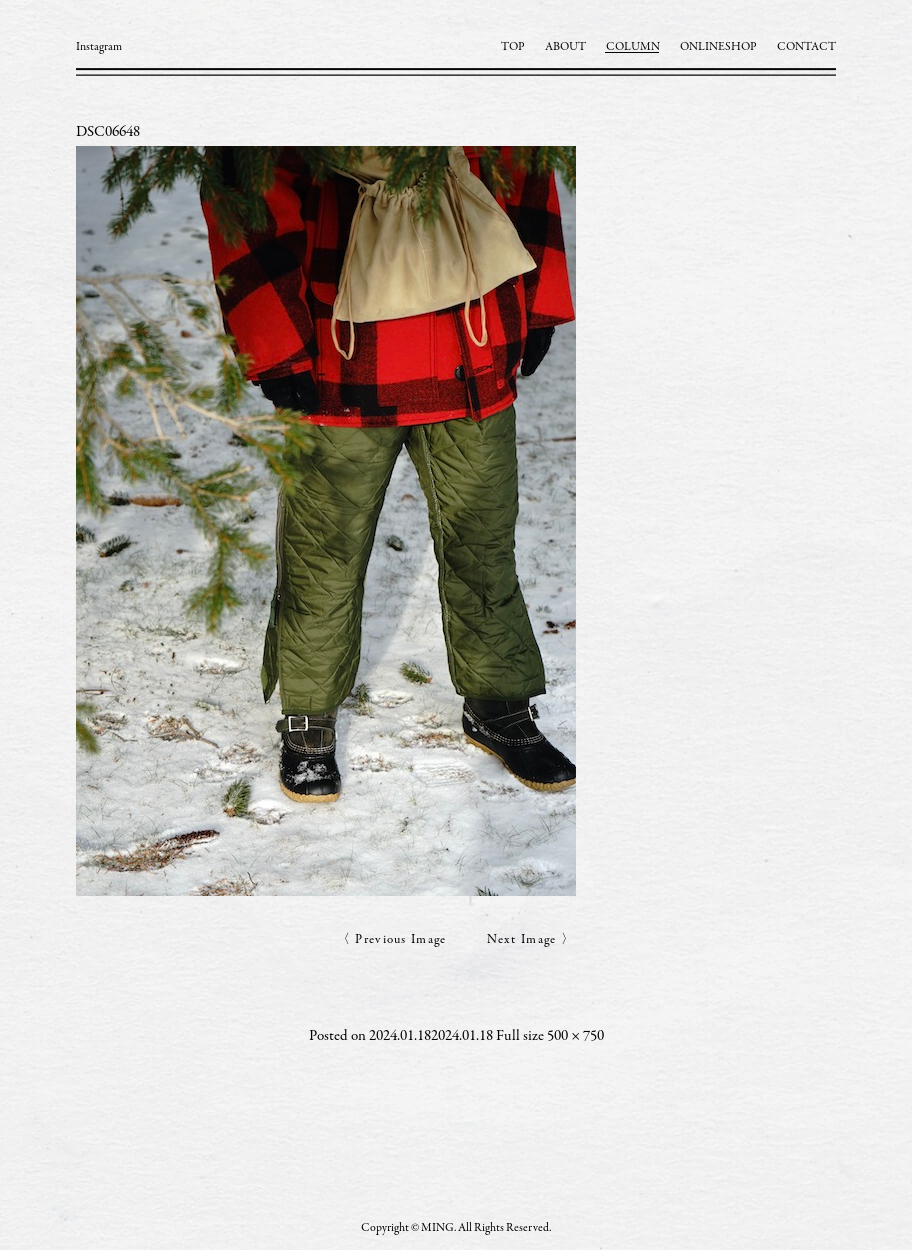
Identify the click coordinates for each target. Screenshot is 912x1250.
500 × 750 (575, 1036)
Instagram (99, 47)
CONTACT (806, 47)
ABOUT (565, 47)
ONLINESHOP (718, 47)
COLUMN (633, 47)
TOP (513, 47)
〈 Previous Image (392, 940)
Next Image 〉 (531, 940)
